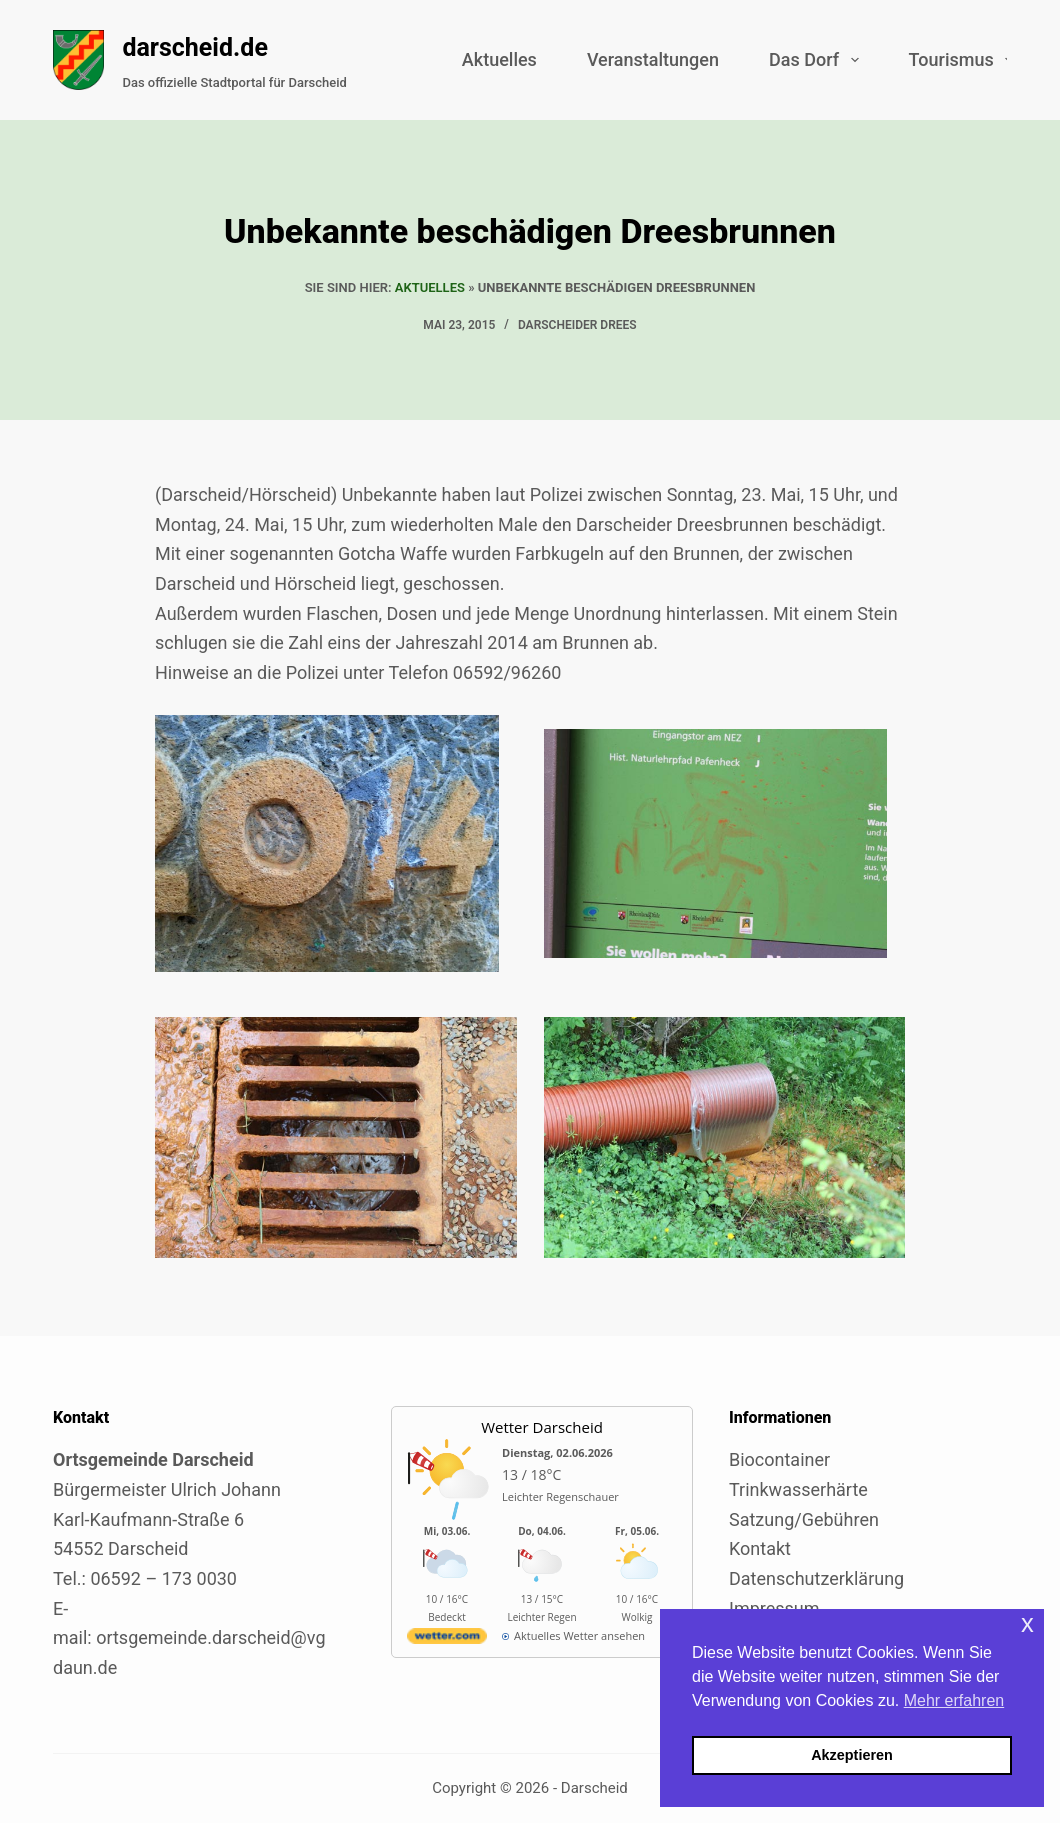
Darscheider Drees (577, 325)
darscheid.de (195, 47)
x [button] (1027, 1623)
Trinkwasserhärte (798, 1489)
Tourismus (965, 60)
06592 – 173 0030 (163, 1578)
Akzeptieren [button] (852, 1755)
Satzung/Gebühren (804, 1519)
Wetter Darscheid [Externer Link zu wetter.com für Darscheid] (542, 1427)
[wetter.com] (447, 1639)
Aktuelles (499, 59)
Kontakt (760, 1548)
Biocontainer (779, 1459)
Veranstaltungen (653, 59)
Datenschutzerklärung (816, 1578)
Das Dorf (818, 60)
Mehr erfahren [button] (954, 1700)
